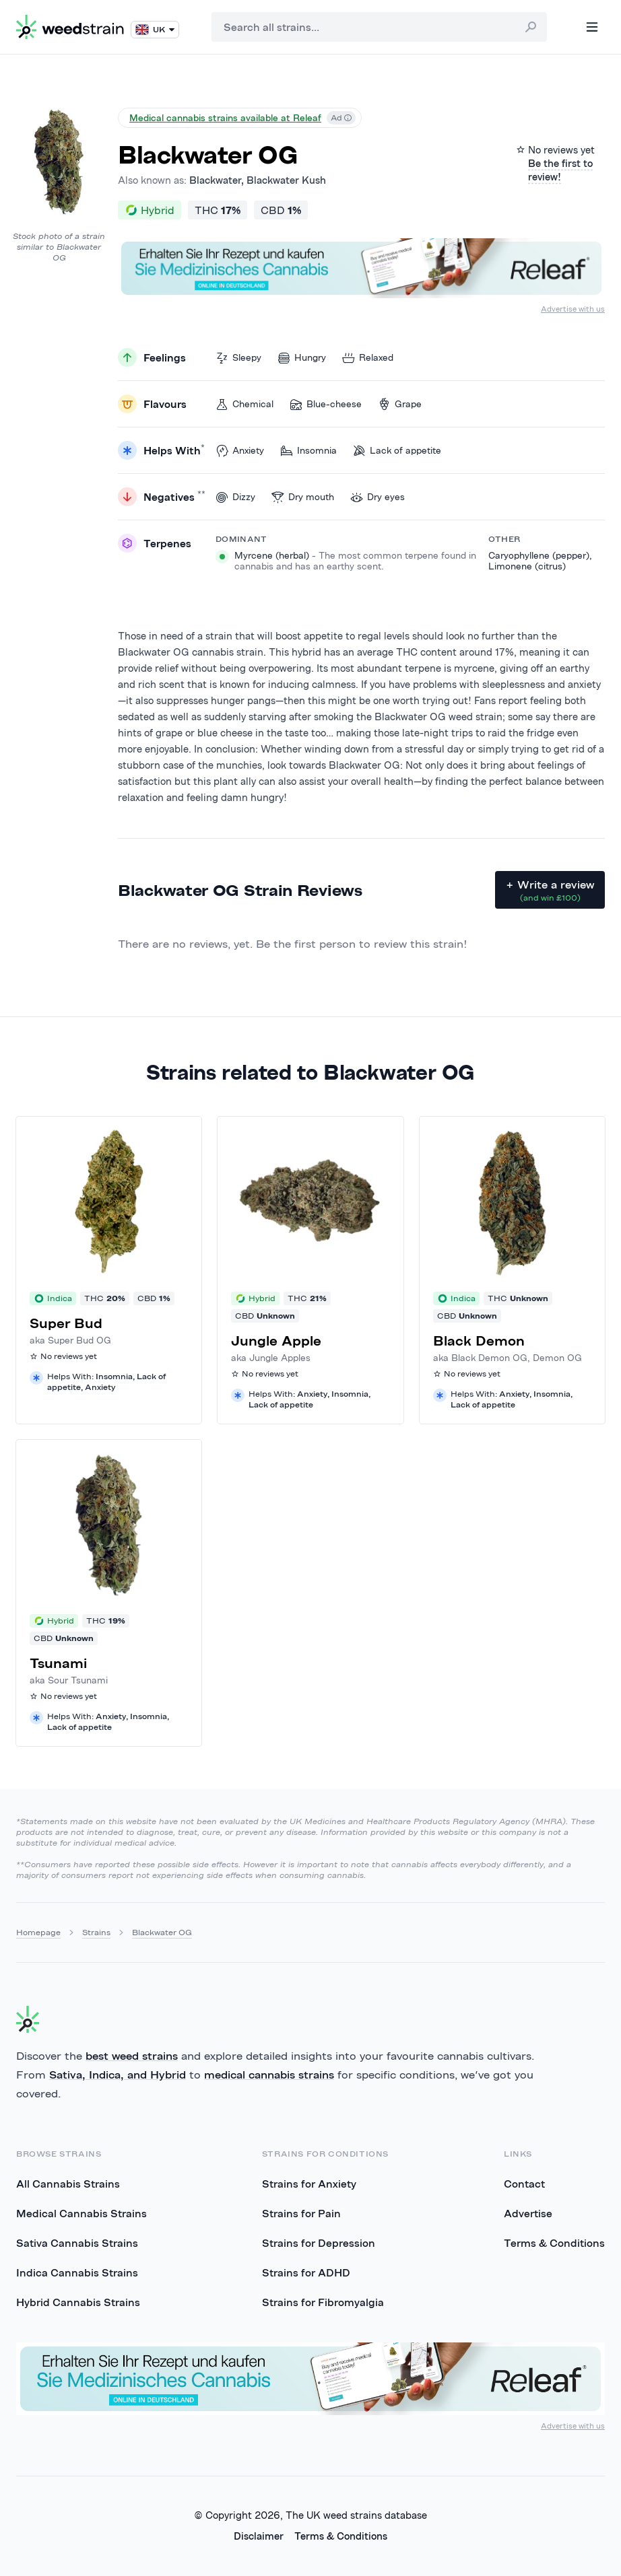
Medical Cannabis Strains (81, 2213)
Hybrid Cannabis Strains (78, 2302)
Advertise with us (573, 308)
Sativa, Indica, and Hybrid (117, 2074)
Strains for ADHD (306, 2272)
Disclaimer (259, 2536)
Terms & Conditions (554, 2243)
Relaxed (367, 357)
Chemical (244, 404)
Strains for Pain (301, 2213)
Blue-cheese (326, 404)
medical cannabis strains (269, 2074)
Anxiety (240, 450)
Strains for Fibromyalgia (323, 2302)
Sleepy (238, 357)
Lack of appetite (397, 450)
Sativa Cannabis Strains (77, 2243)
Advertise (528, 2213)
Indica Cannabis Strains (77, 2272)
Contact (524, 2184)
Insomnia (308, 450)
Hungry (301, 357)
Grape (400, 404)
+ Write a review (550, 890)
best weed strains (132, 2055)
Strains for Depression (318, 2243)
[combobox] (379, 27)
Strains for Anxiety (309, 2184)
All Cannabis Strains (68, 2184)
